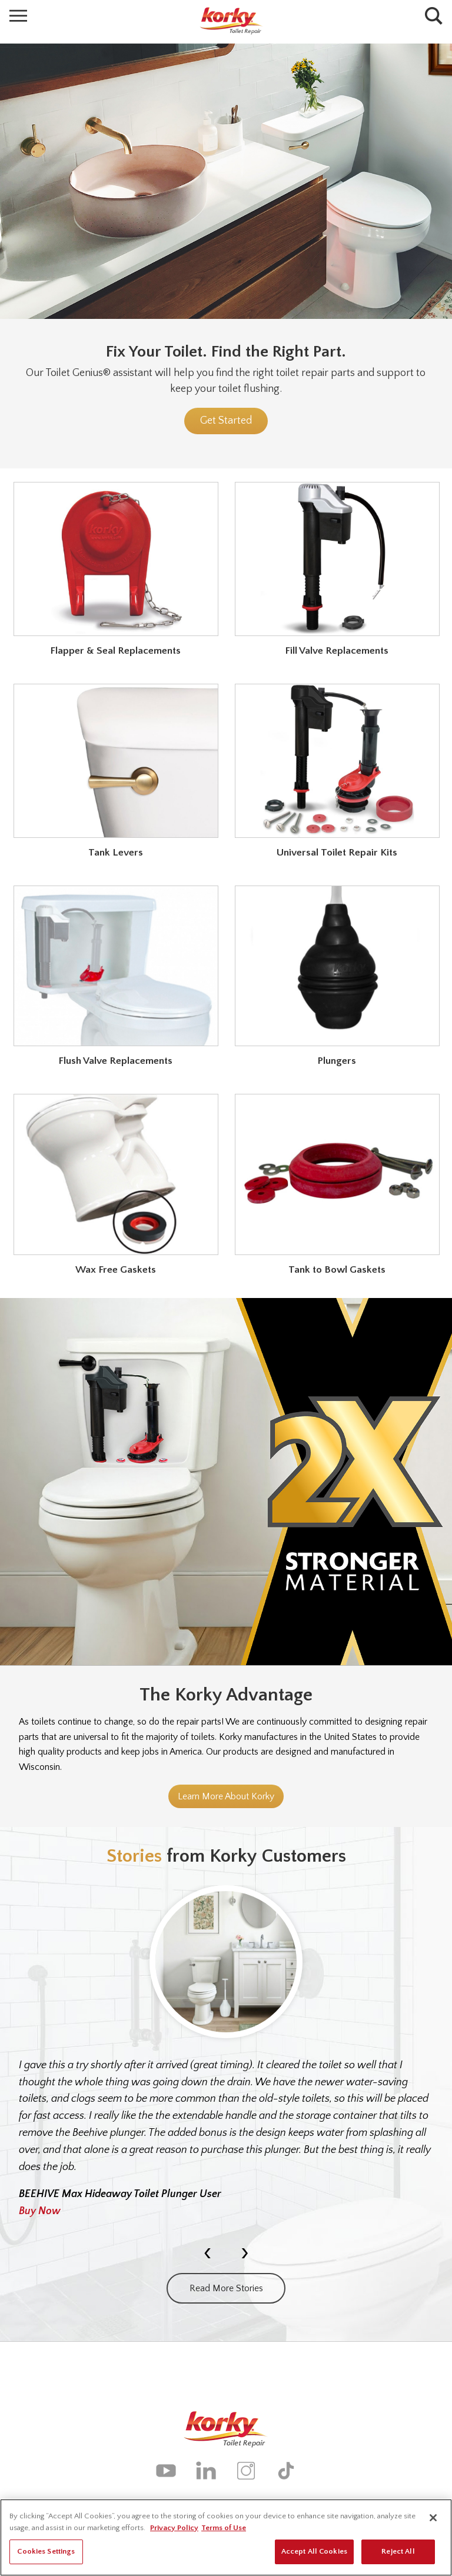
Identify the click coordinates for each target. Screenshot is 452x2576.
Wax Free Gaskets (115, 1270)
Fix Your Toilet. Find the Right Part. (226, 351)
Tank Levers (115, 852)
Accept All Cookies (314, 2555)
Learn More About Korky (226, 1796)
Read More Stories (226, 2288)
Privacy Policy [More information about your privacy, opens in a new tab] (174, 2531)
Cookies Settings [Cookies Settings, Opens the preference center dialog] (46, 2555)
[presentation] (207, 2252)
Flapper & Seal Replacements (115, 651)
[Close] (433, 2521)
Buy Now (40, 2211)
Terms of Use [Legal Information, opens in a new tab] (223, 2531)
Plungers (336, 1061)
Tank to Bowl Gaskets (336, 1270)
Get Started (226, 421)
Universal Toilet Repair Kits (337, 852)
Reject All (397, 2555)
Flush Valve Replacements (115, 1061)
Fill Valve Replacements (336, 651)
